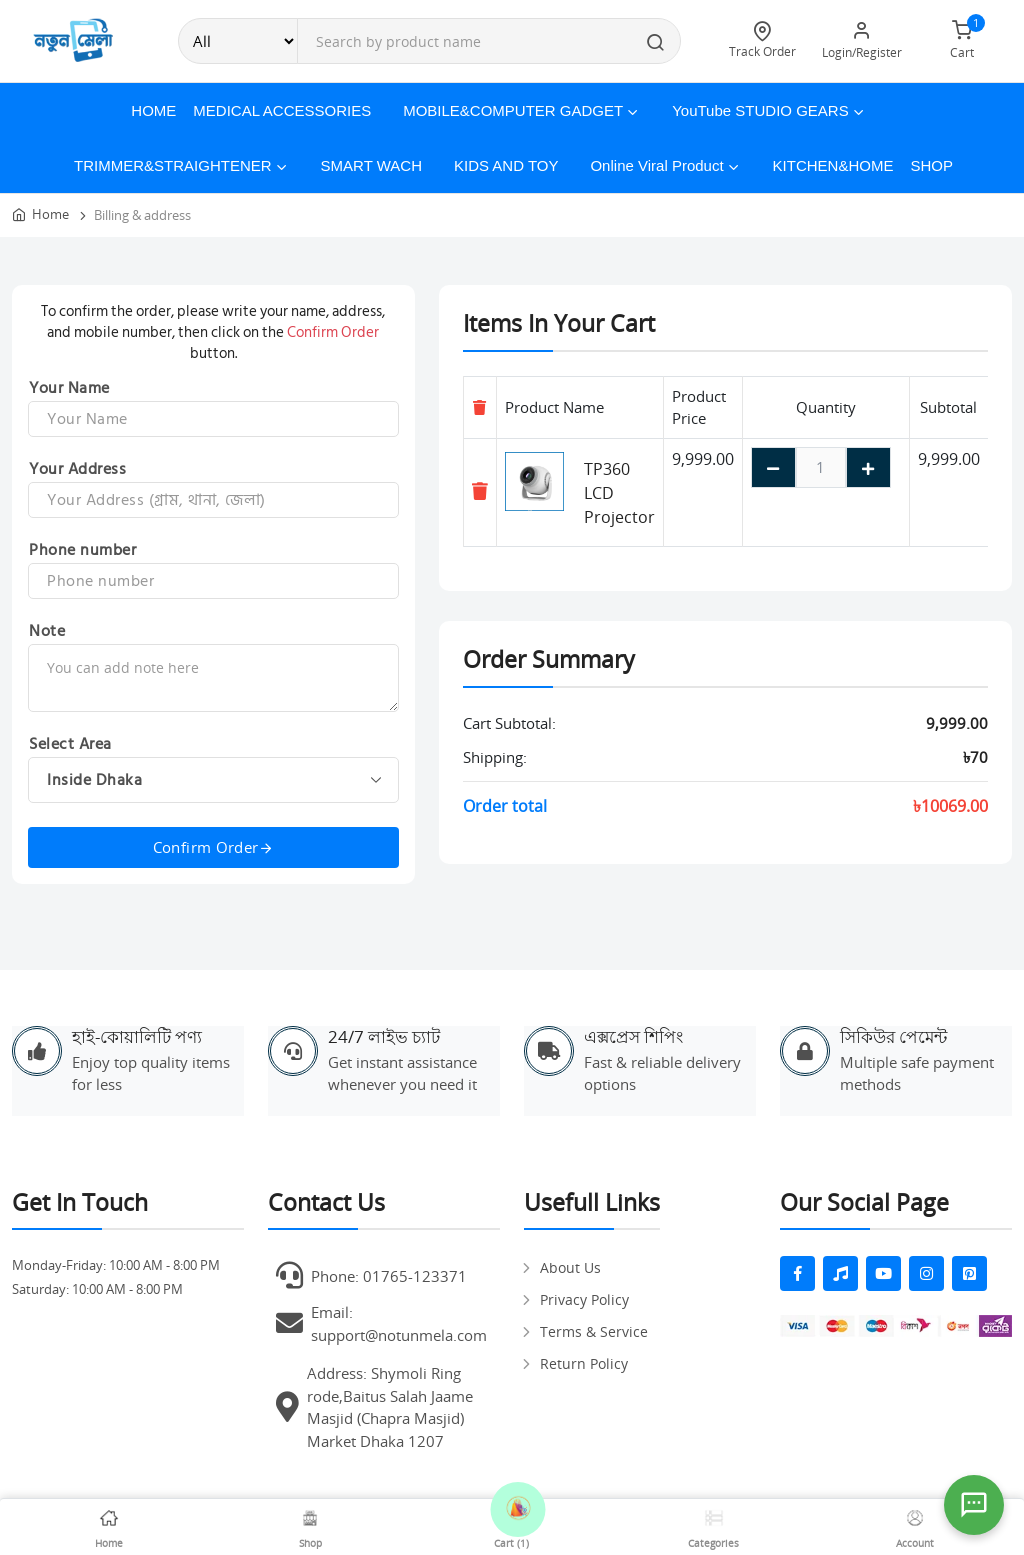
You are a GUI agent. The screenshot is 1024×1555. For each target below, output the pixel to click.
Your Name (69, 388)
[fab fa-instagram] (926, 1273)
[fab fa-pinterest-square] (969, 1273)
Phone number (82, 550)
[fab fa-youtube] (883, 1273)
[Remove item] (480, 491)
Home (153, 110)
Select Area (70, 744)
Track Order (762, 40)
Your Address (77, 469)
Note (47, 631)
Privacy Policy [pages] (584, 1299)
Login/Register (862, 40)
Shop (931, 165)
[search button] (656, 44)
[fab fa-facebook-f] (797, 1273)
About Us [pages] (570, 1267)
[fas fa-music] (840, 1273)
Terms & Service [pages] (594, 1331)
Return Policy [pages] (584, 1363)
